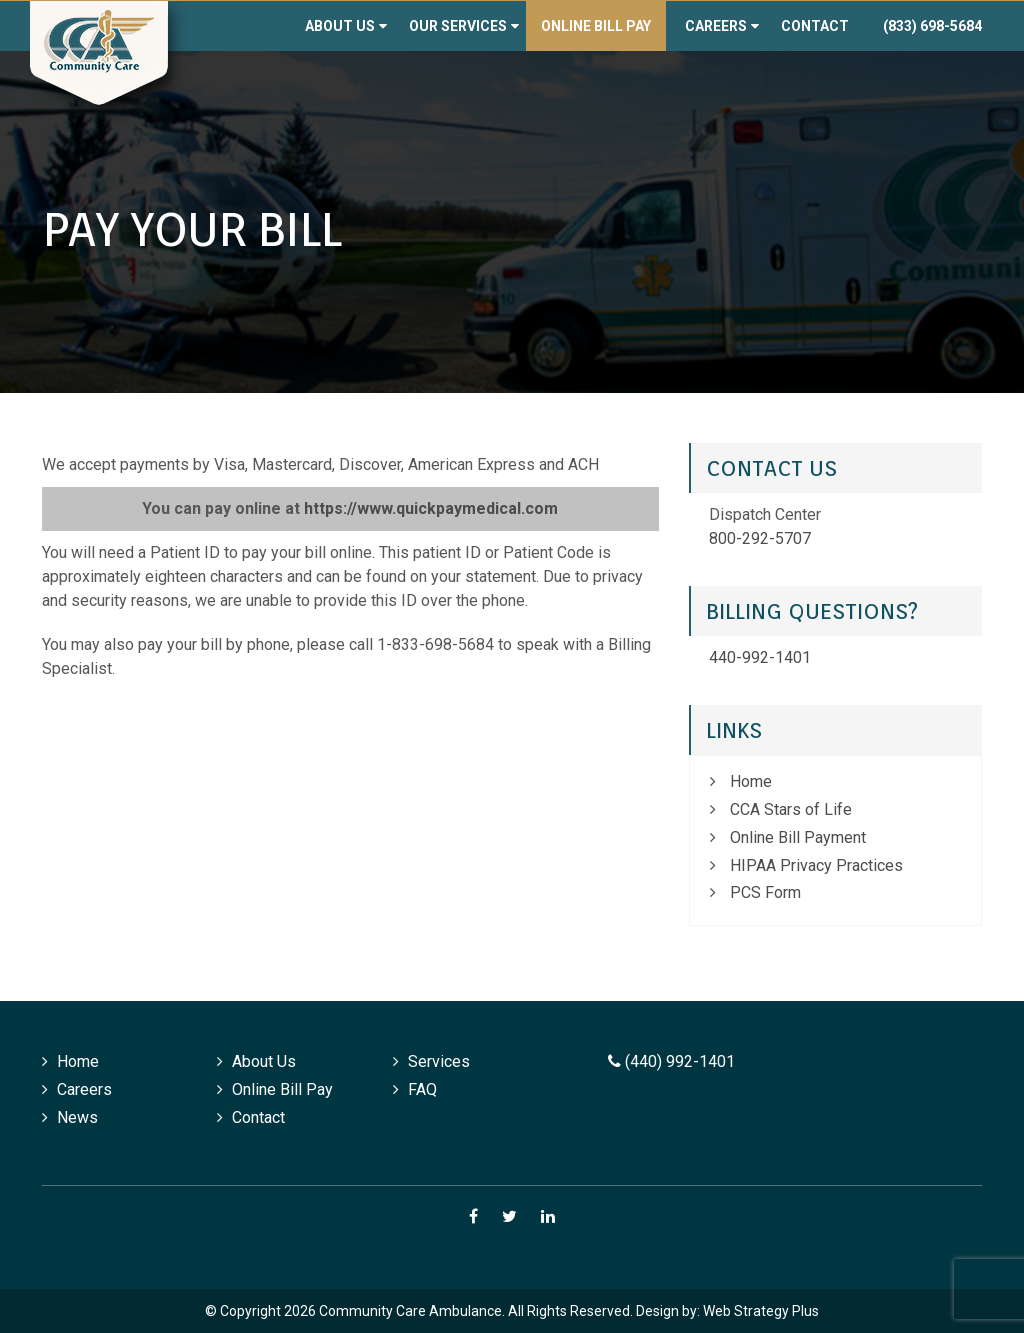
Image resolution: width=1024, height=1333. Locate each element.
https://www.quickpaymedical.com (431, 508)
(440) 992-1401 (671, 1061)
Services (439, 1061)
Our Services (458, 26)
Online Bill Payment (798, 837)
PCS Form (765, 892)
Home (751, 781)
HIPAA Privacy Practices (816, 865)
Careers (716, 26)
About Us (340, 26)
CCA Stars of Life (791, 809)
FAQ (422, 1089)
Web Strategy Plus (761, 1311)
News (77, 1117)
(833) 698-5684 (932, 26)
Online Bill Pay (596, 26)
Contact (815, 26)
